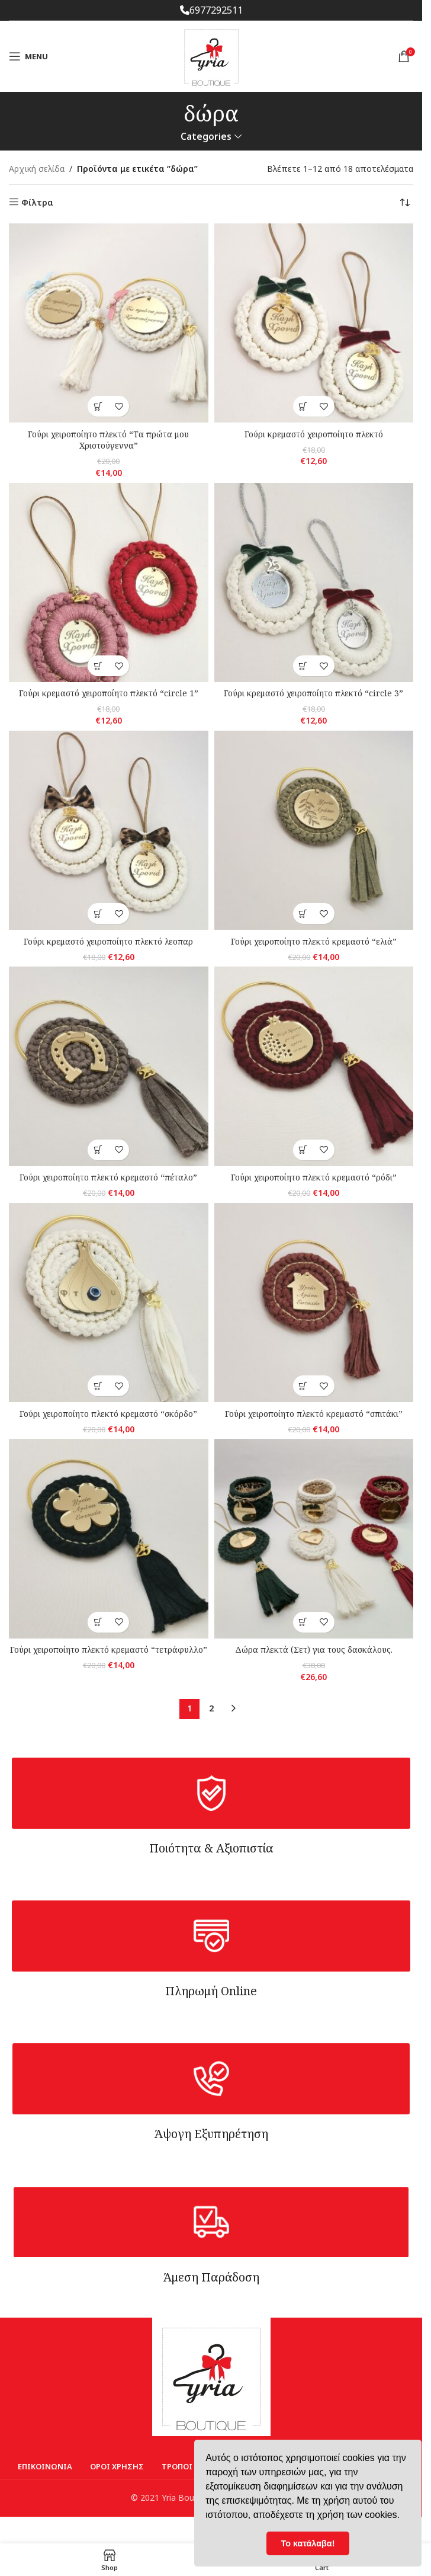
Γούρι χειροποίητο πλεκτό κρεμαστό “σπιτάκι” (314, 1413)
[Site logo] (211, 55)
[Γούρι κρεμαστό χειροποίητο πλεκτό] (314, 323)
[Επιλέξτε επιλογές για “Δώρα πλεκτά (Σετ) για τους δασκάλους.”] (303, 1622)
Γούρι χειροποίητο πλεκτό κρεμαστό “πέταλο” (108, 1177)
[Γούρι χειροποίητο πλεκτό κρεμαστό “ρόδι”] (314, 1066)
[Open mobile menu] (28, 56)
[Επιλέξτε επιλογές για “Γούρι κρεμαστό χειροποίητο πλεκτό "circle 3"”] (303, 665)
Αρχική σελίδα (37, 168)
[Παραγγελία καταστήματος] (404, 203)
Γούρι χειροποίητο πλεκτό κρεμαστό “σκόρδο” (108, 1413)
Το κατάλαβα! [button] (308, 2543)
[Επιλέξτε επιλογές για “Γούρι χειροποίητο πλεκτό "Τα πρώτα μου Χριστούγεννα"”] (98, 406)
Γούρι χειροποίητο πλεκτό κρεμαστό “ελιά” (314, 941)
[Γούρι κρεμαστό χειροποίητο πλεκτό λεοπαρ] (108, 830)
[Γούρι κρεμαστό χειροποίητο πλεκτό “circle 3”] (314, 583)
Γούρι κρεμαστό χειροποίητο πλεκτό (314, 434)
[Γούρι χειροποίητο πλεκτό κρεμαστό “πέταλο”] (108, 1066)
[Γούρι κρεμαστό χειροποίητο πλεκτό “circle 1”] (108, 583)
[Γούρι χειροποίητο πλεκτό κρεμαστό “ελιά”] (314, 830)
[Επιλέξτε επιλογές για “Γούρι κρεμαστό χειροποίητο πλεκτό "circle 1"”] (98, 665)
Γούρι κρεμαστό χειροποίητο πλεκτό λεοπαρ (108, 941)
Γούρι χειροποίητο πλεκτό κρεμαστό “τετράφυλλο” (108, 1649)
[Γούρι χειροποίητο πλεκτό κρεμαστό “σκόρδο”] (108, 1303)
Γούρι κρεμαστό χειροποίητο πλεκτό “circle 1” (108, 693)
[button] (98, 913)
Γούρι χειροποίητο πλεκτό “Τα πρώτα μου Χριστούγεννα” (108, 440)
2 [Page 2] (211, 1708)
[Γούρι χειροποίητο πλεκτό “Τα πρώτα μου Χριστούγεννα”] (108, 323)
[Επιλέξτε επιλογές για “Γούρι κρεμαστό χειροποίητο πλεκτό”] (303, 406)
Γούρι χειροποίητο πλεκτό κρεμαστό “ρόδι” (314, 1177)
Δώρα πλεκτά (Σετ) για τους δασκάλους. (314, 1649)
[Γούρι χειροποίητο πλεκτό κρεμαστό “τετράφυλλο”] (108, 1539)
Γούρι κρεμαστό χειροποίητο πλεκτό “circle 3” (313, 693)
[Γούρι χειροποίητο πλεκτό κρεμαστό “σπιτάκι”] (314, 1303)
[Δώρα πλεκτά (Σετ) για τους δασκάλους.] (314, 1539)
